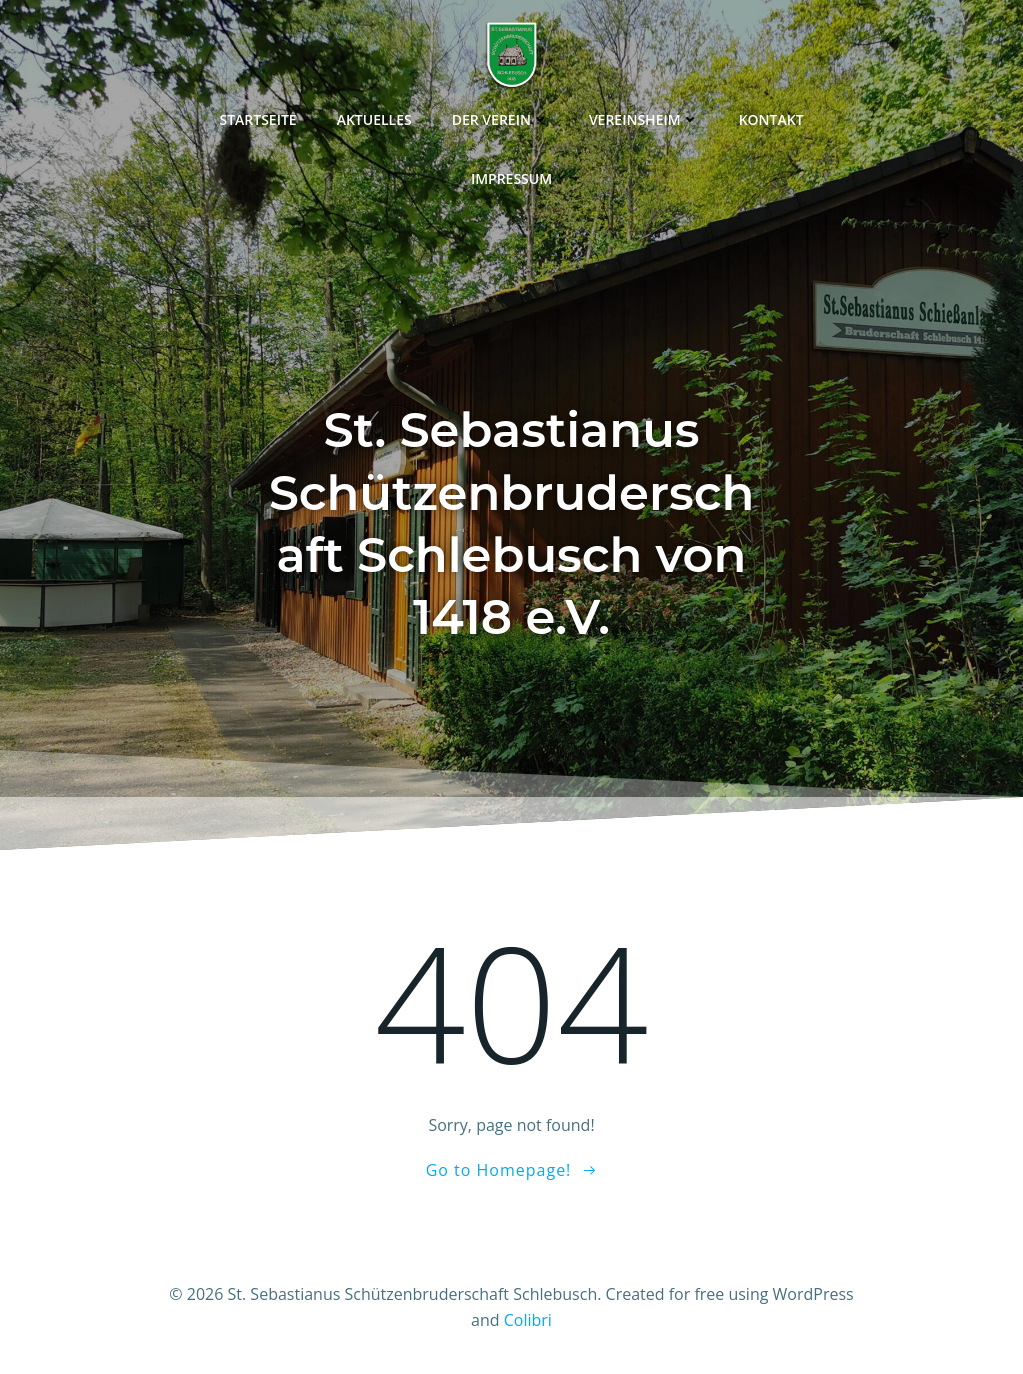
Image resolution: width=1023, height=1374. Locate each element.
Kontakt (771, 119)
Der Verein (500, 119)
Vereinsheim (644, 119)
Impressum (511, 178)
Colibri (528, 1320)
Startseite (257, 119)
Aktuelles (374, 119)
